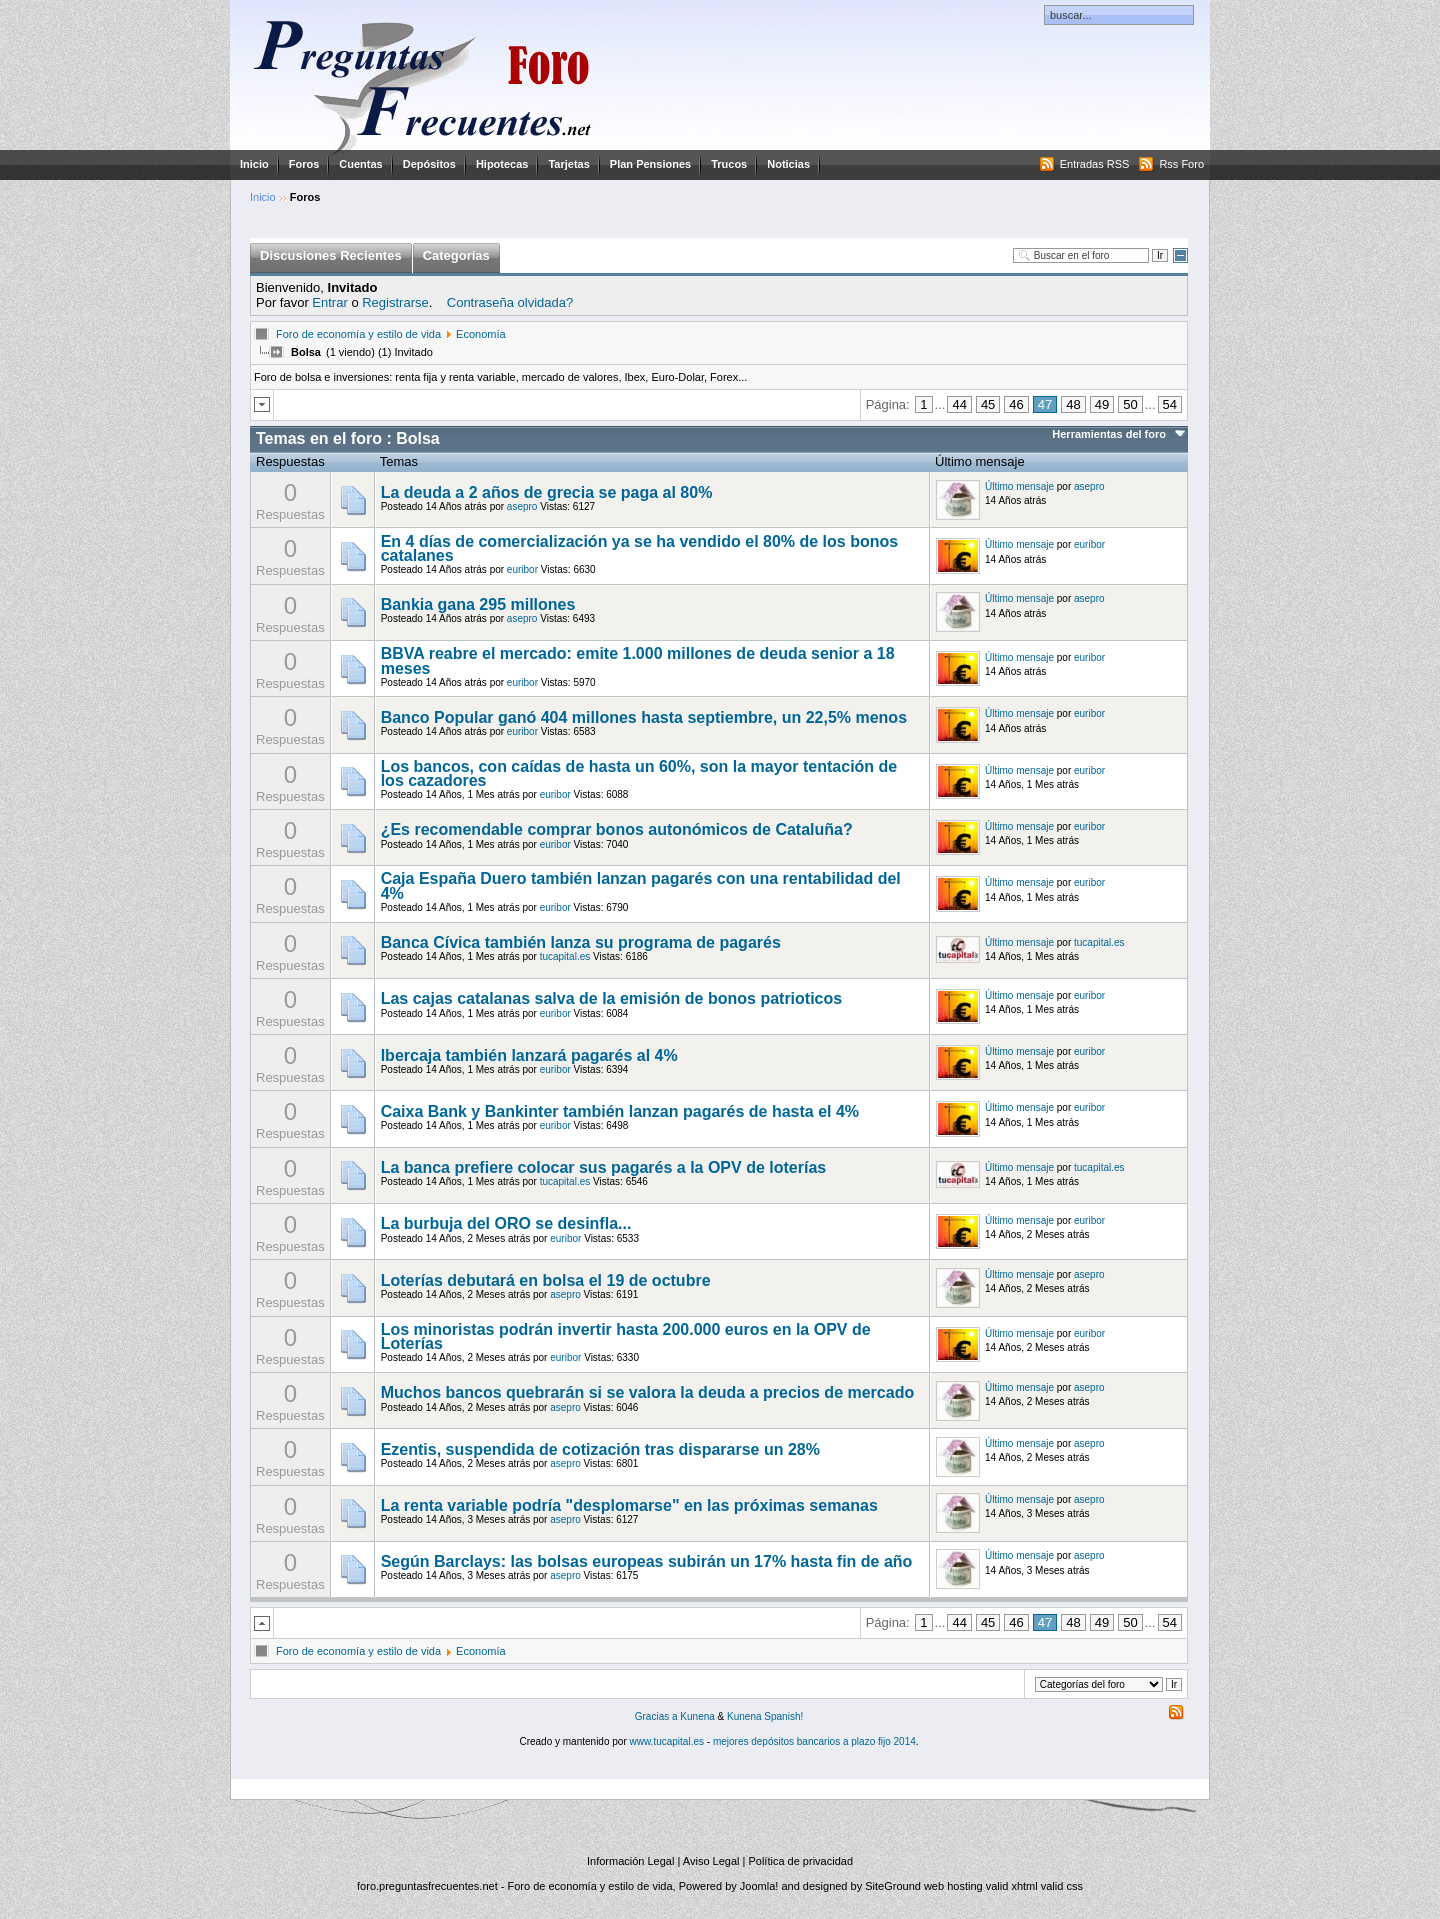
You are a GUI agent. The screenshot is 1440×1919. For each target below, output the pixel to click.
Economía (481, 334)
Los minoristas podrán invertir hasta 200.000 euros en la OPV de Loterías (626, 1336)
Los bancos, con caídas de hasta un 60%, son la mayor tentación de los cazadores (639, 773)
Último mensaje (1019, 486)
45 (988, 404)
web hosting (953, 1886)
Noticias (788, 164)
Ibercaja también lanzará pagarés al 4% (529, 1055)
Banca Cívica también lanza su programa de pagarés (581, 942)
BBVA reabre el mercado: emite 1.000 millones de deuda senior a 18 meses (638, 660)
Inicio (254, 164)
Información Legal (630, 1861)
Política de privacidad (800, 1861)
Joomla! (759, 1886)
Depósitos (429, 164)
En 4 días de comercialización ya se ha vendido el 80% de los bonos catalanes (640, 548)
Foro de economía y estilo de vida (358, 334)
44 (959, 404)
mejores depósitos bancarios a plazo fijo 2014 (814, 1741)
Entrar (329, 302)
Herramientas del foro (1109, 434)
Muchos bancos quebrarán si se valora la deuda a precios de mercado (648, 1392)
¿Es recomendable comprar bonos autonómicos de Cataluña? (617, 829)
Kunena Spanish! (765, 1716)
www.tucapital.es (667, 1741)
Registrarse (395, 302)
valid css (1062, 1886)
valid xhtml (1012, 1886)
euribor (522, 569)
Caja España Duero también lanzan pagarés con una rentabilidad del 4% (641, 885)
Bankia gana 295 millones (478, 604)
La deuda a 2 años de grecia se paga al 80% (547, 492)
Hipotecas (502, 164)
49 (1102, 404)
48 (1073, 404)
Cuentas (360, 164)
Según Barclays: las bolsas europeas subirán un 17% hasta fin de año (647, 1561)
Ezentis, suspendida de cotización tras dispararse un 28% (600, 1449)
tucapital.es (565, 956)
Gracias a (658, 1716)
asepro (522, 506)
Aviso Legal (711, 1861)
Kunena (697, 1716)
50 (1130, 404)
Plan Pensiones (650, 164)
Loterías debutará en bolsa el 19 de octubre (546, 1280)
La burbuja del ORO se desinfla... (506, 1223)
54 (1170, 404)
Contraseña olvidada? (510, 302)
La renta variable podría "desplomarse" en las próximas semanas (629, 1505)
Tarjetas (568, 164)
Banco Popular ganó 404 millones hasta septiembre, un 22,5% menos (644, 717)
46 (1016, 404)
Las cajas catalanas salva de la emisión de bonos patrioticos (612, 998)
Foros (304, 164)
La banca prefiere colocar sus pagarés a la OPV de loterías (604, 1167)
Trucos (729, 164)
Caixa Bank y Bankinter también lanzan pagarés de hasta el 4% (620, 1111)
